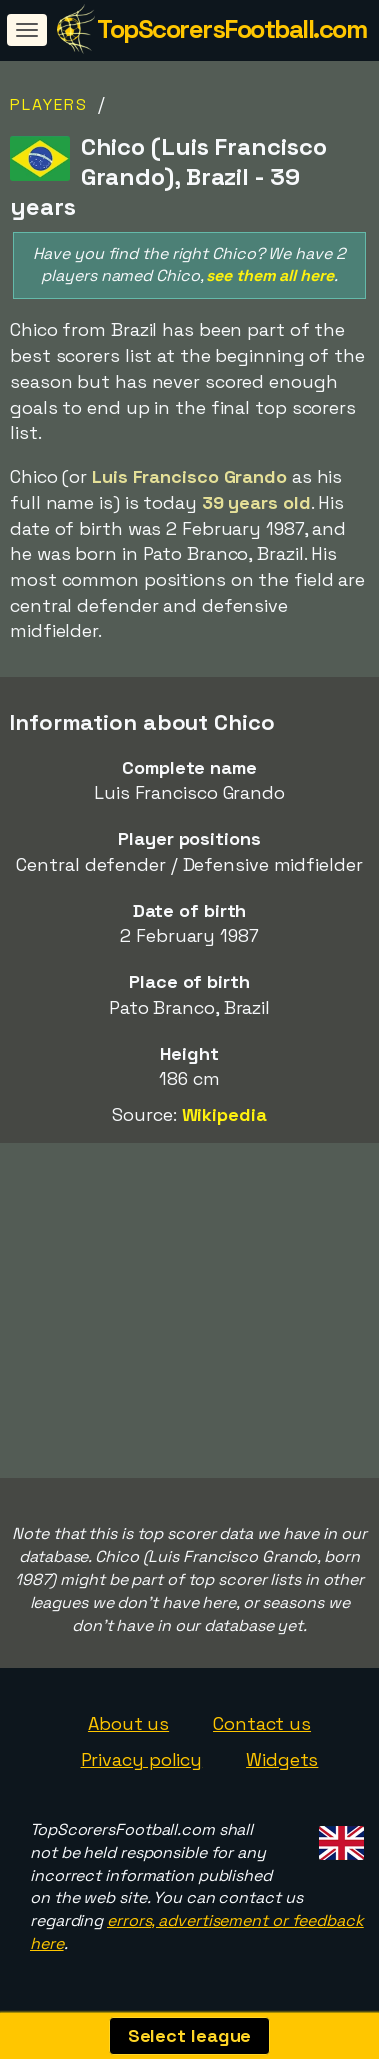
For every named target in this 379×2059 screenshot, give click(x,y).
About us (128, 1723)
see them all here (269, 275)
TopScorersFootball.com (231, 29)
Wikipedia (224, 1114)
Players (49, 104)
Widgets (282, 1759)
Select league (190, 2035)
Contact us (262, 1723)
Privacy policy (142, 1759)
